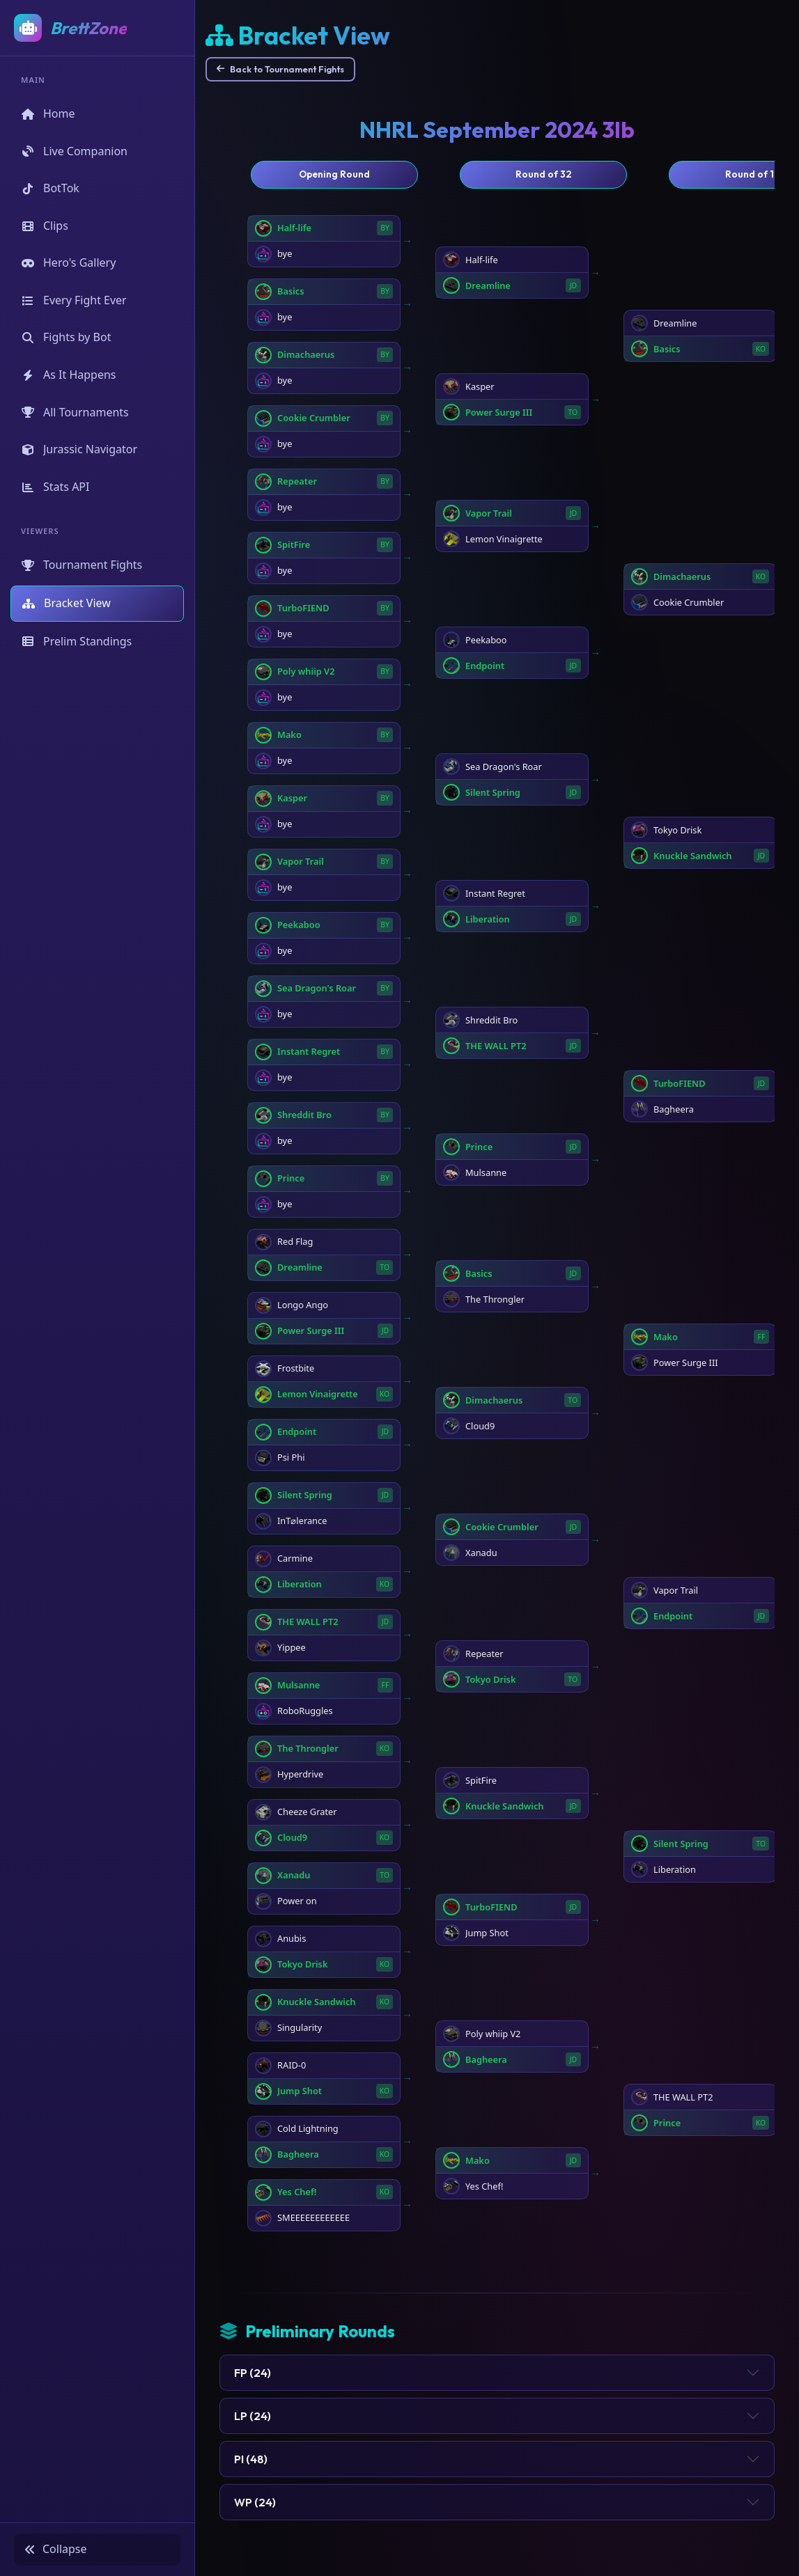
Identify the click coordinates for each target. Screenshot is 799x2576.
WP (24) (255, 2502)
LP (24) (252, 2416)
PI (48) (250, 2459)
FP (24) (252, 2373)
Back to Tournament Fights (280, 68)
